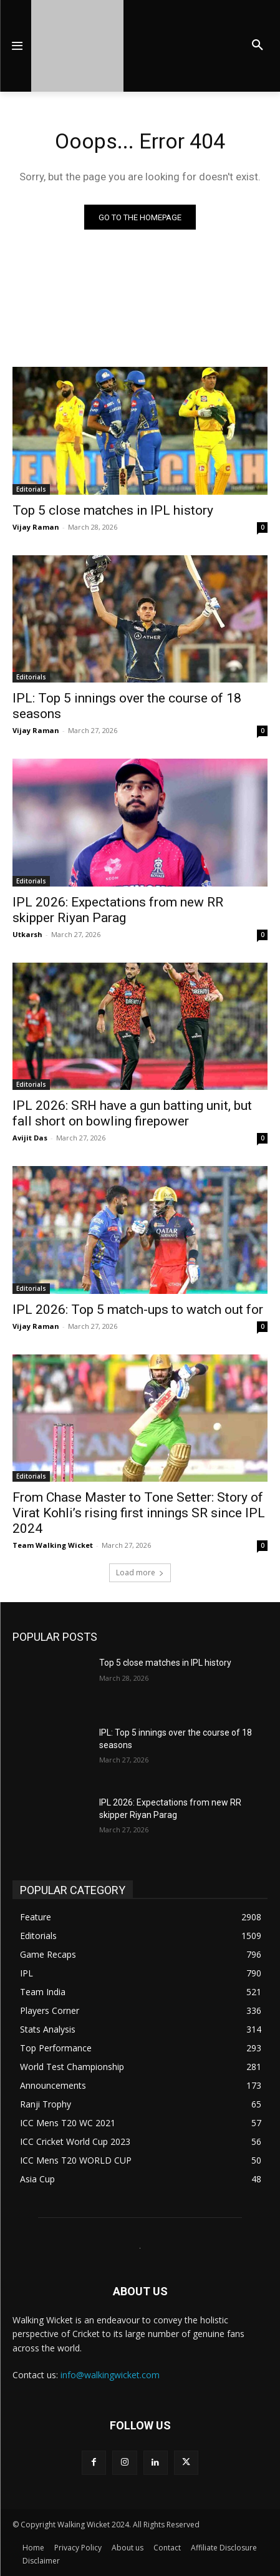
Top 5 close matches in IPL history (112, 510)
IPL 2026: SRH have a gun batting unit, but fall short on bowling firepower (132, 1113)
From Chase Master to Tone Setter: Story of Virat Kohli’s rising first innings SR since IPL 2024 (138, 1513)
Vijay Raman (35, 527)
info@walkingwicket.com (110, 2375)
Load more (140, 1572)
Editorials (31, 489)
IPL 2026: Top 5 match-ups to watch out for (137, 1309)
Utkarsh (27, 934)
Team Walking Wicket (52, 1545)
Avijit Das (29, 1137)
